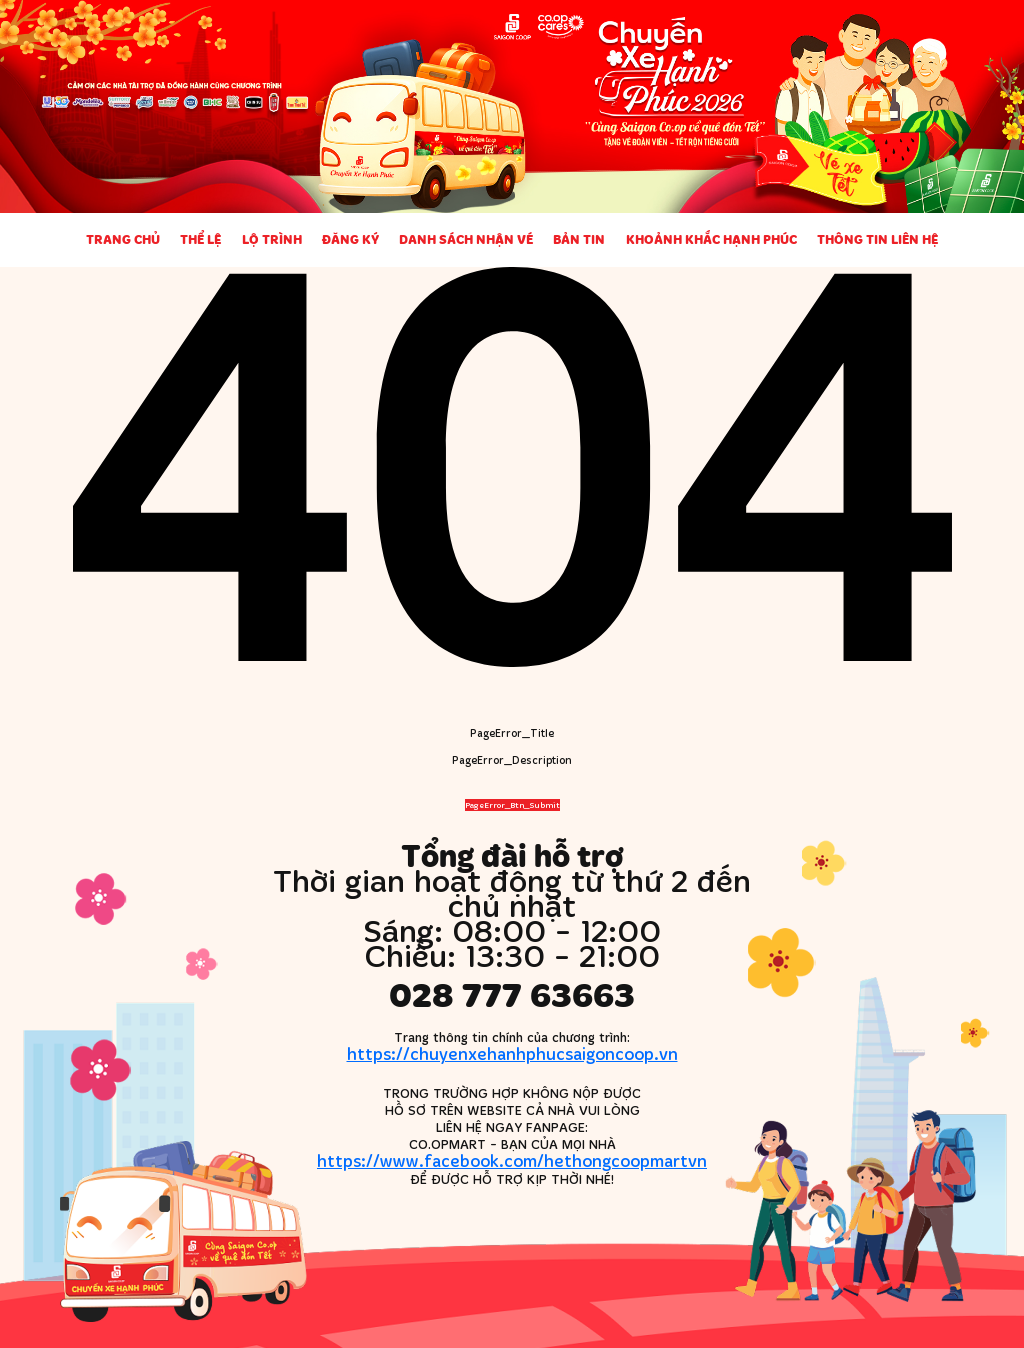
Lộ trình (272, 239)
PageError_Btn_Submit (512, 805)
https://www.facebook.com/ (512, 1160)
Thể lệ (200, 239)
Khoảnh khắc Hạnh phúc (711, 239)
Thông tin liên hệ (877, 239)
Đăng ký (350, 239)
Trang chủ (123, 239)
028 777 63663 (512, 994)
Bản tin (579, 239)
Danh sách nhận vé (466, 239)
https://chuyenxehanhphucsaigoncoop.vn (512, 1053)
